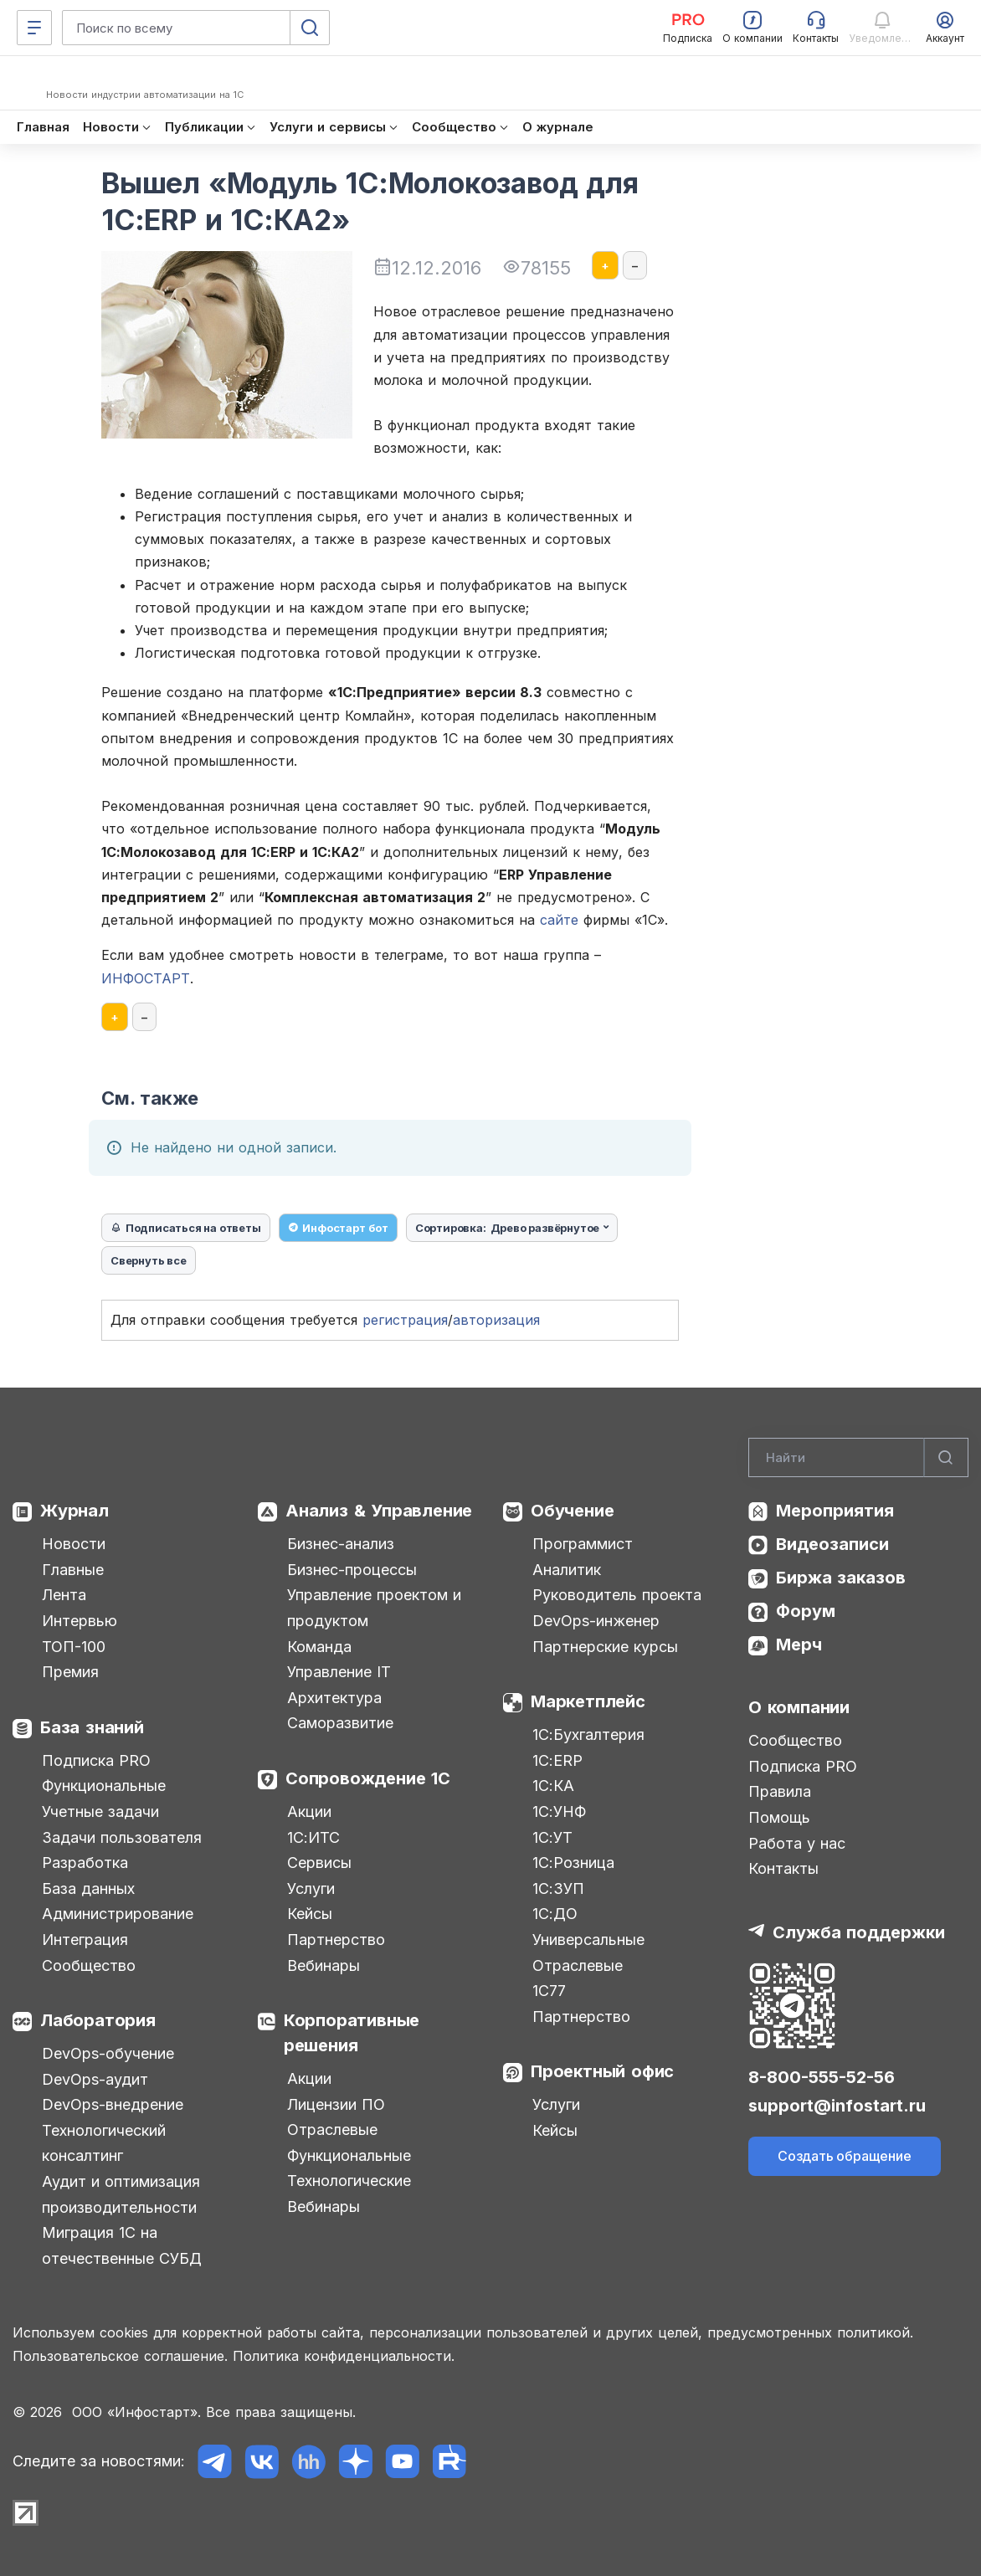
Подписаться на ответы (185, 1228)
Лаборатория (98, 2020)
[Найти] (945, 1458)
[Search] (858, 1458)
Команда (319, 1646)
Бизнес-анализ (340, 1543)
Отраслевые (332, 2129)
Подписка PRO (96, 1760)
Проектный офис (602, 2071)
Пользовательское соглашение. (120, 2356)
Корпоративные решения (351, 2032)
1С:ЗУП (558, 1888)
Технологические (349, 2180)
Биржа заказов (841, 1578)
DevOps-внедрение (112, 2104)
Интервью (79, 1620)
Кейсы (309, 1913)
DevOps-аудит (95, 2079)
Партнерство (336, 1939)
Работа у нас (796, 1843)
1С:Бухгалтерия (588, 1734)
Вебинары (323, 1965)
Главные (73, 1569)
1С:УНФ (559, 1811)
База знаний (92, 1727)
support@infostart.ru (837, 2106)
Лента (64, 1595)
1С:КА (553, 1785)
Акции (309, 1811)
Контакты (783, 1868)
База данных (88, 1888)
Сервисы (319, 1862)
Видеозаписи (832, 1544)
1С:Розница (573, 1862)
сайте (559, 919)
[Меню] (34, 27)
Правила (779, 1791)
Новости (73, 1543)
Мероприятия (835, 1511)
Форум (805, 1611)
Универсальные (588, 1939)
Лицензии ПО (336, 2104)
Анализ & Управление (378, 1511)
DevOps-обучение (108, 2053)
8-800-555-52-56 (821, 2077)
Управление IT (339, 1672)
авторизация (496, 1319)
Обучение (572, 1511)
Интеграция (85, 1939)
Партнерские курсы (605, 1646)
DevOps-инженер (596, 1620)
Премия (70, 1672)
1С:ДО (555, 1913)
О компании (799, 1707)
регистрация (405, 1319)
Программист (582, 1543)
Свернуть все (148, 1260)
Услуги (311, 1888)
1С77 (549, 1990)
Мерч (799, 1644)
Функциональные (104, 1785)
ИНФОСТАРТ (145, 978)
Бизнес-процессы (352, 1569)
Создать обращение (845, 2156)
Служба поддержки (859, 1932)
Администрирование (117, 1913)
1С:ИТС (313, 1837)
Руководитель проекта (616, 1595)
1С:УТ (552, 1837)
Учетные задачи (100, 1811)
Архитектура (334, 1697)
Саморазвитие (340, 1723)
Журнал (74, 1511)
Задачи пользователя (122, 1837)
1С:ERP (557, 1760)
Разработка (85, 1862)
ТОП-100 (73, 1646)
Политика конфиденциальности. (344, 2356)
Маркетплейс (588, 1701)
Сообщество (89, 1965)
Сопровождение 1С (367, 1778)
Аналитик (566, 1569)
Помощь (779, 1817)
